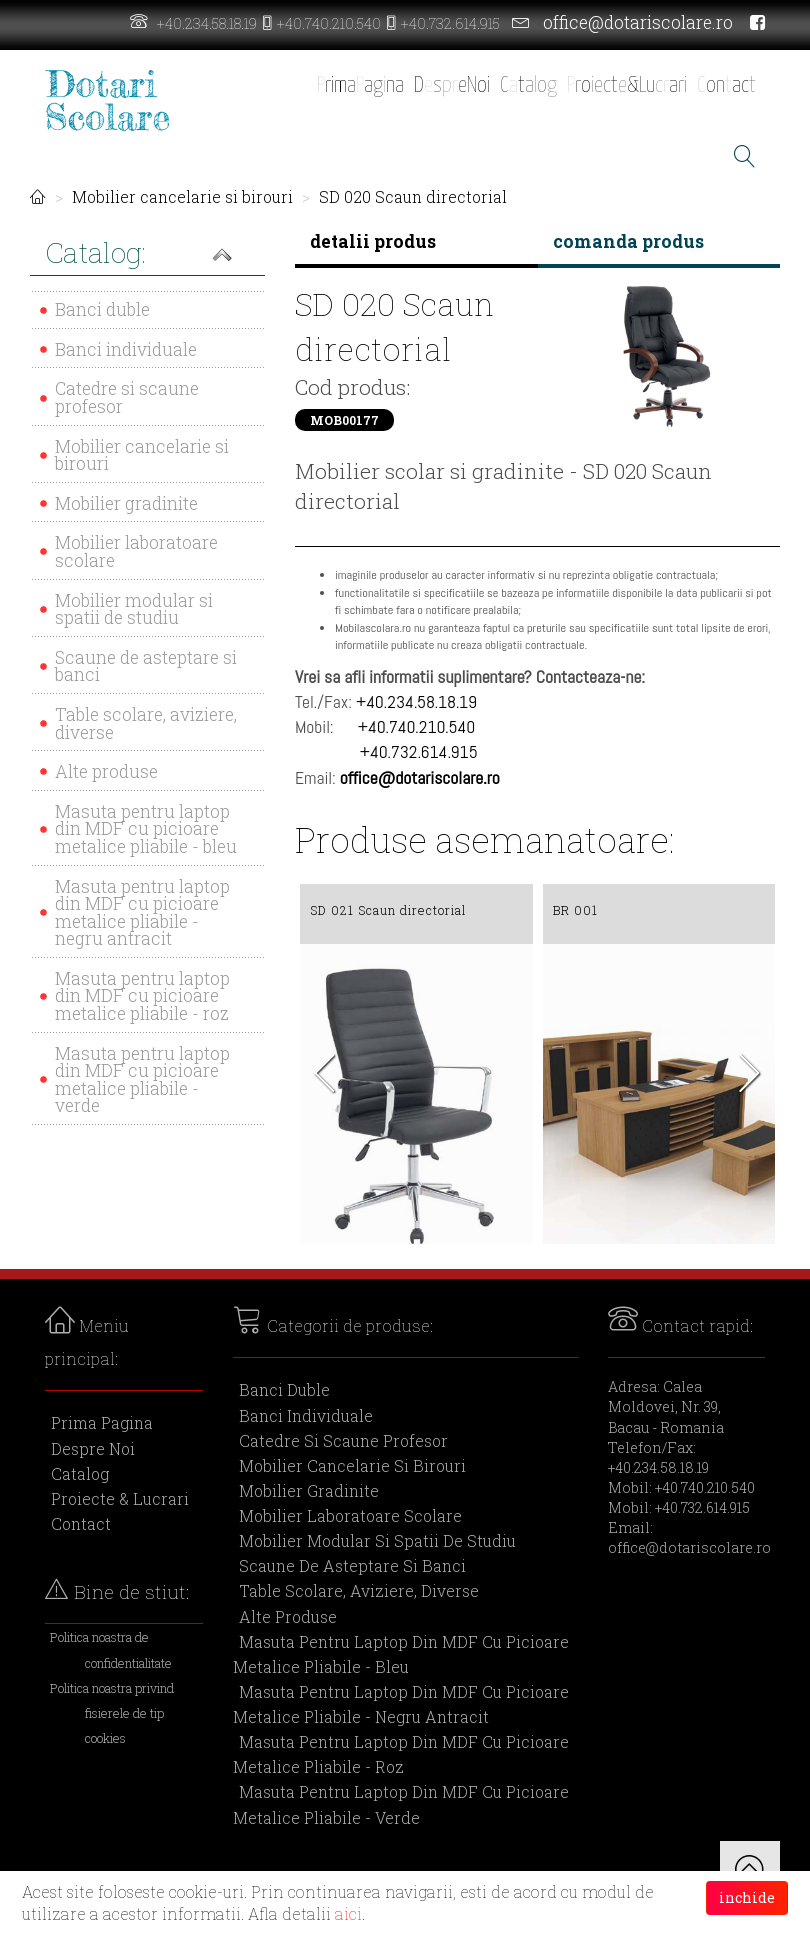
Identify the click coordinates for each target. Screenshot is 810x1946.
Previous (325, 1079)
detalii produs (373, 241)
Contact (81, 1523)
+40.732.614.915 (450, 23)
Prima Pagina (102, 1422)
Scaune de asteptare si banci (146, 666)
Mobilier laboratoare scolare (136, 551)
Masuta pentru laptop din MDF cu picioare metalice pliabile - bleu (146, 829)
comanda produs (628, 241)
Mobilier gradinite (126, 503)
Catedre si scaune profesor (127, 397)
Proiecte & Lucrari (120, 1498)
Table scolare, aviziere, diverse (146, 723)
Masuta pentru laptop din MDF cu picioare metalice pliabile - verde (142, 1080)
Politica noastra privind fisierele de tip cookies (112, 1713)
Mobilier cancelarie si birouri (182, 196)
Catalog (80, 1473)
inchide (747, 1897)
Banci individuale (126, 349)
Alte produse (106, 771)
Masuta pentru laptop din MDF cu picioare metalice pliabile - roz (142, 996)
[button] (147, 255)
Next (750, 1079)
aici (348, 1913)
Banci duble (102, 309)
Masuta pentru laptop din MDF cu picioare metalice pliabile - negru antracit (142, 913)
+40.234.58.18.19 (207, 23)
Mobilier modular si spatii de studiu (134, 609)
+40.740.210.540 (329, 23)
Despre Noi (93, 1448)
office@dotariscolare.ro (638, 22)
